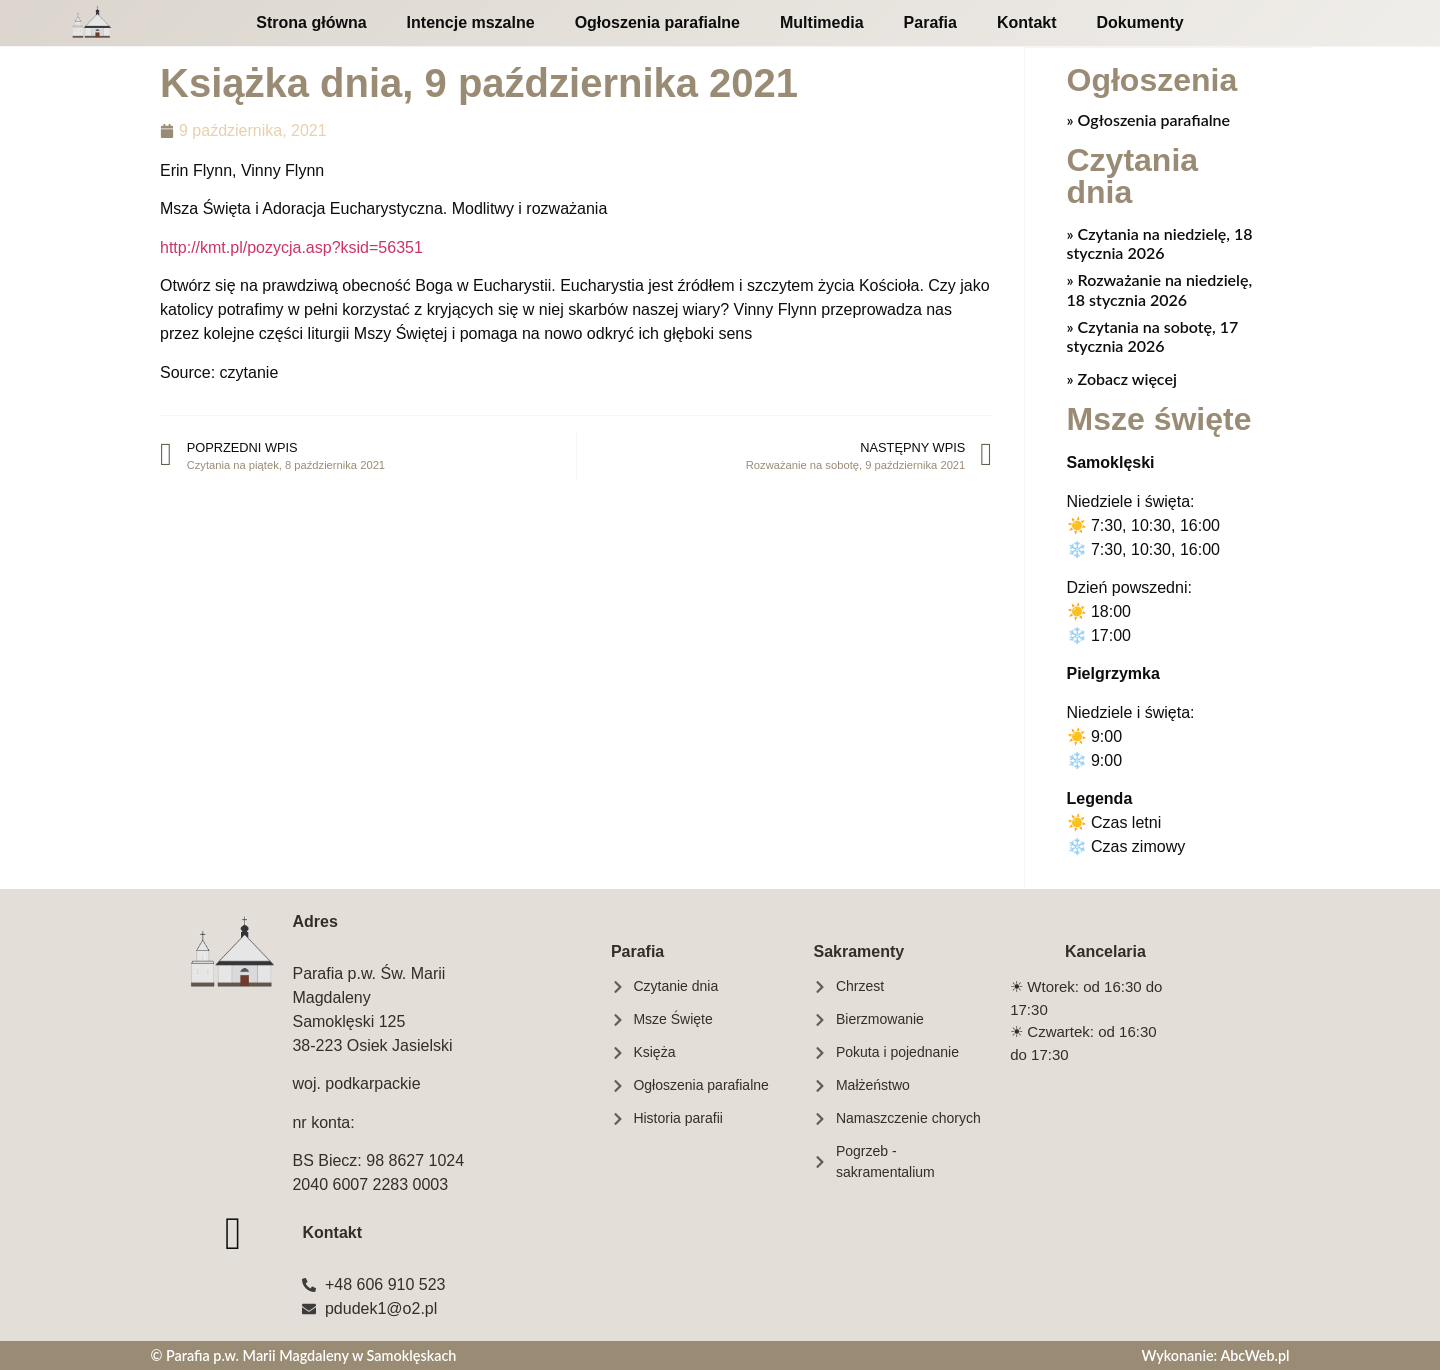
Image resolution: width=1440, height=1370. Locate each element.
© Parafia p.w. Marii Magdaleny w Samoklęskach (303, 1354)
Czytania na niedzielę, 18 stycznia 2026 (1160, 242)
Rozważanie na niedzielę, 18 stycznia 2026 (1160, 288)
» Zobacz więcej (1122, 377)
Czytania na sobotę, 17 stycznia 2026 (1153, 335)
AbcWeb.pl (1254, 1354)
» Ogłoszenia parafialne (1149, 118)
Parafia (930, 22)
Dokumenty (1140, 22)
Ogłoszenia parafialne (657, 22)
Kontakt (1027, 22)
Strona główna (311, 22)
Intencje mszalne (471, 22)
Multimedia (822, 22)
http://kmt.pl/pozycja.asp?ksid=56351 (291, 247)
